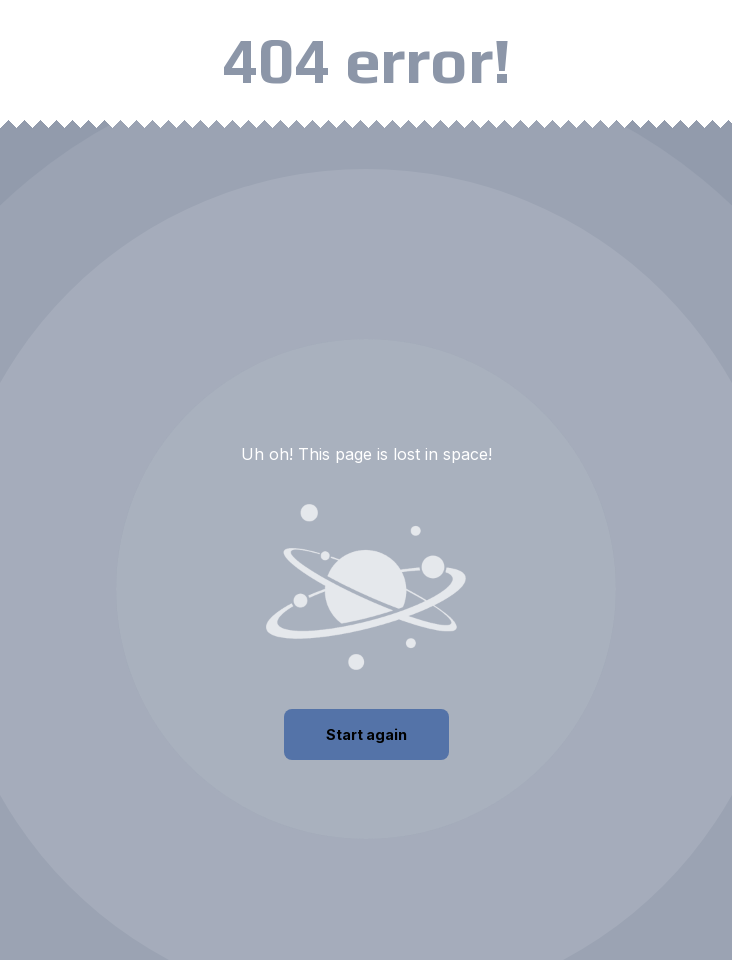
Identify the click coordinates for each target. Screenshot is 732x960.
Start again (366, 734)
